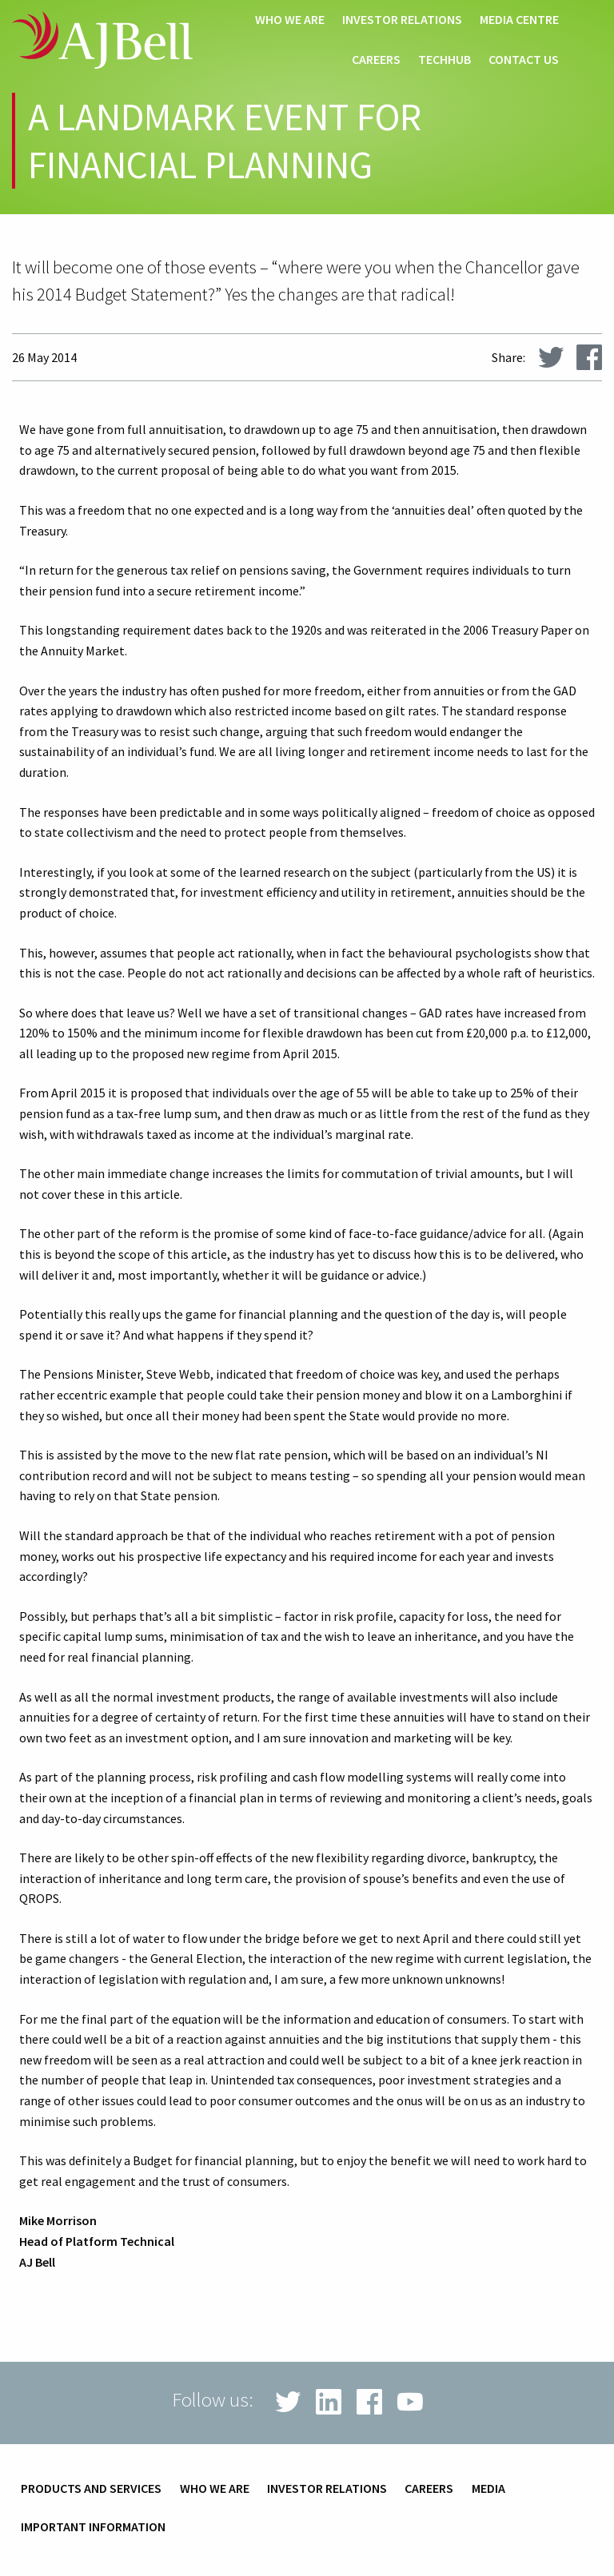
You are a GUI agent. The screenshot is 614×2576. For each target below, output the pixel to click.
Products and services (91, 2489)
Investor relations (402, 20)
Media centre (519, 20)
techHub (444, 60)
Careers (376, 60)
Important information (93, 2527)
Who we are (290, 20)
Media (488, 2489)
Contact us (523, 60)
